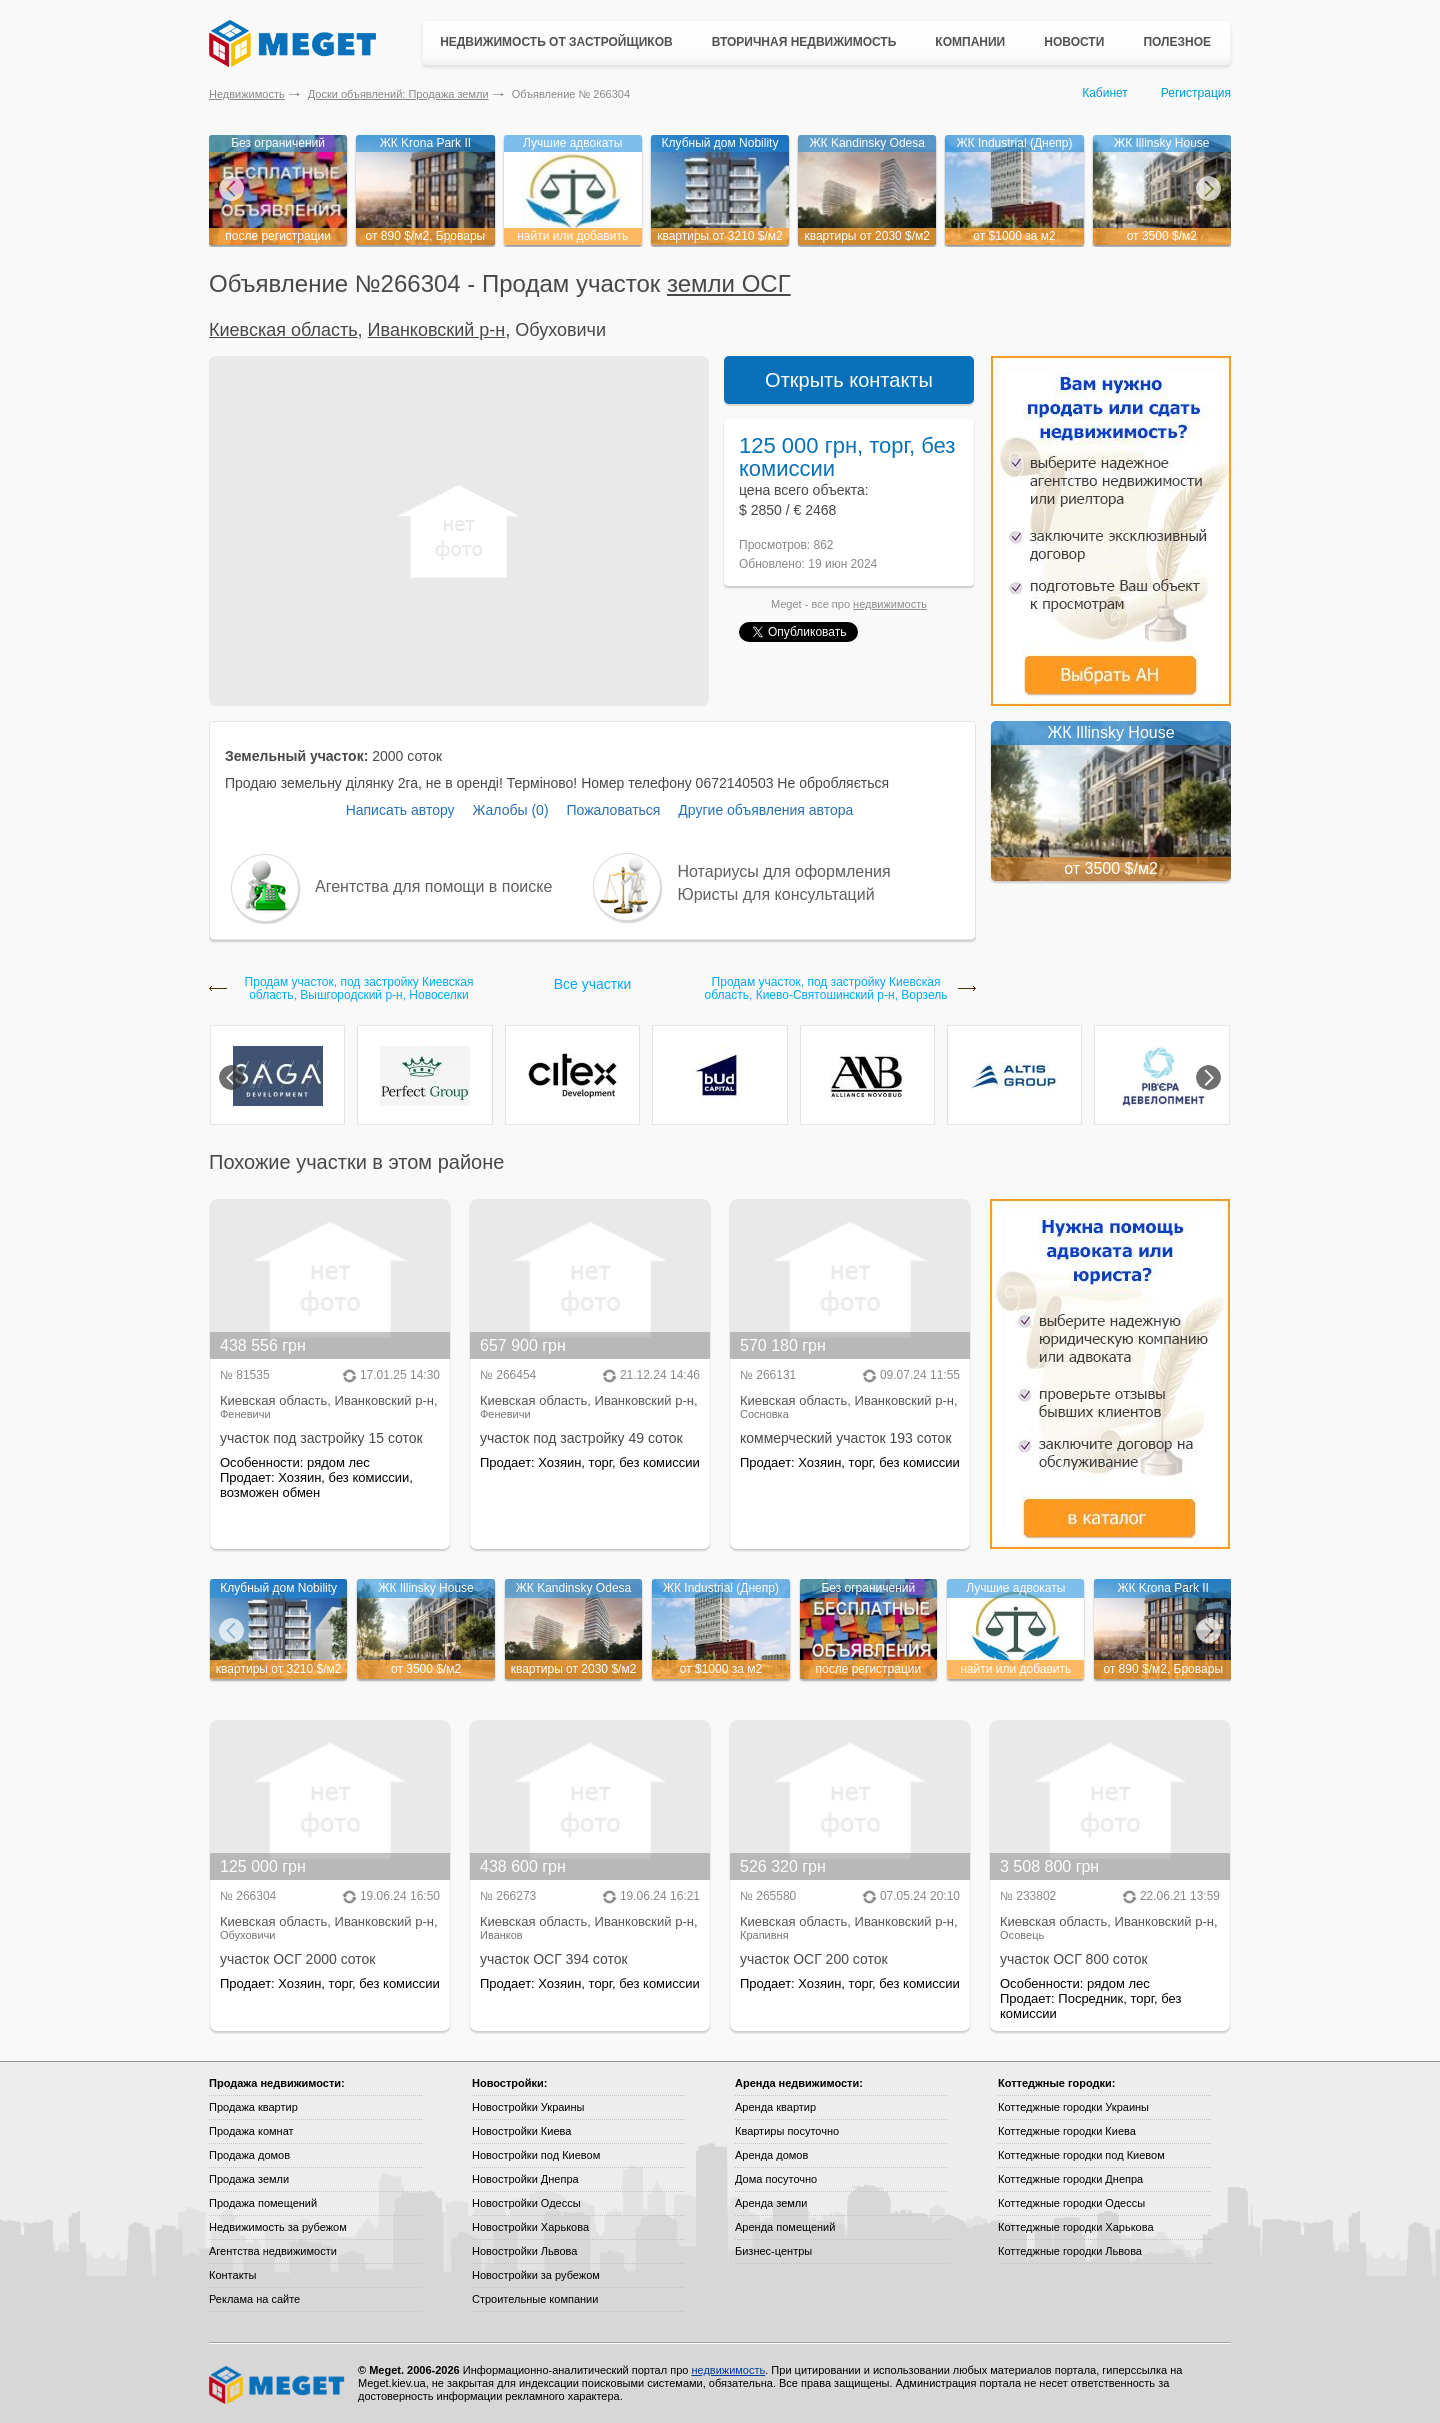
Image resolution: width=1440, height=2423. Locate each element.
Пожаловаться (613, 810)
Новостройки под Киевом (536, 2155)
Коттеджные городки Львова (1070, 2251)
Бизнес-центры (773, 2251)
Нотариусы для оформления (784, 871)
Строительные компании (535, 2299)
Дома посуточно (776, 2179)
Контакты (233, 2275)
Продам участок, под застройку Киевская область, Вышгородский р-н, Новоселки (359, 989)
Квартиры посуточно (787, 2131)
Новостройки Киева (521, 2131)
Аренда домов (771, 2155)
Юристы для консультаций (776, 894)
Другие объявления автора (765, 810)
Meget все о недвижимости (278, 2385)
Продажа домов (249, 2155)
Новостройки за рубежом (536, 2275)
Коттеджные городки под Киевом (1081, 2155)
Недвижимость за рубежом (278, 2227)
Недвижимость (247, 94)
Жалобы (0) (510, 810)
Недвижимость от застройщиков (556, 42)
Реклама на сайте (254, 2299)
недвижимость (890, 604)
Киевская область (283, 330)
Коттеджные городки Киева (1067, 2131)
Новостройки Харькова (530, 2227)
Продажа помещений (263, 2203)
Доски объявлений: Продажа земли (398, 94)
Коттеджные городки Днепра (1070, 2179)
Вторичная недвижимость (804, 42)
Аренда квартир (775, 2107)
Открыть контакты (849, 380)
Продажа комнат (251, 2131)
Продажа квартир (253, 2107)
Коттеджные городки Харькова (1076, 2227)
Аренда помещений (785, 2227)
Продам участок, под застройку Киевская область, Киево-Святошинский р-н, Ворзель (826, 989)
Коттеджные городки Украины (1073, 2107)
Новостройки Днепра (525, 2179)
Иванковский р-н (437, 330)
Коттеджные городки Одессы (1071, 2203)
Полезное (1177, 42)
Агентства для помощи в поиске (433, 886)
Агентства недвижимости (273, 2251)
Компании (970, 42)
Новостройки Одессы (526, 2203)
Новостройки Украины (528, 2107)
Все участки (592, 984)
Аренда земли (771, 2203)
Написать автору (400, 810)
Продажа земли (249, 2179)
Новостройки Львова (524, 2251)
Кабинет (1105, 93)
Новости (1074, 42)
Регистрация (1196, 93)
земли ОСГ (729, 283)
